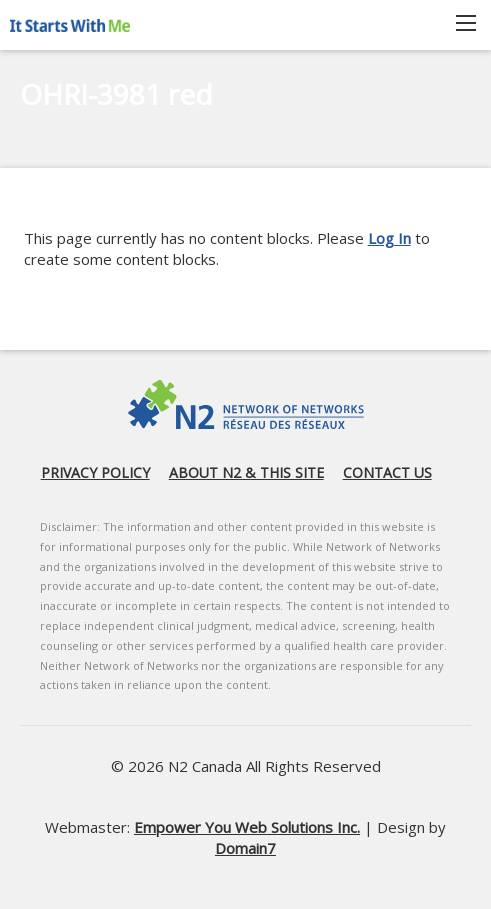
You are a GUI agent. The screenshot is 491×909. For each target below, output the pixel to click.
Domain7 (245, 848)
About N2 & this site (246, 472)
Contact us (387, 472)
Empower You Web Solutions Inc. (247, 827)
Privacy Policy (95, 472)
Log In (389, 238)
